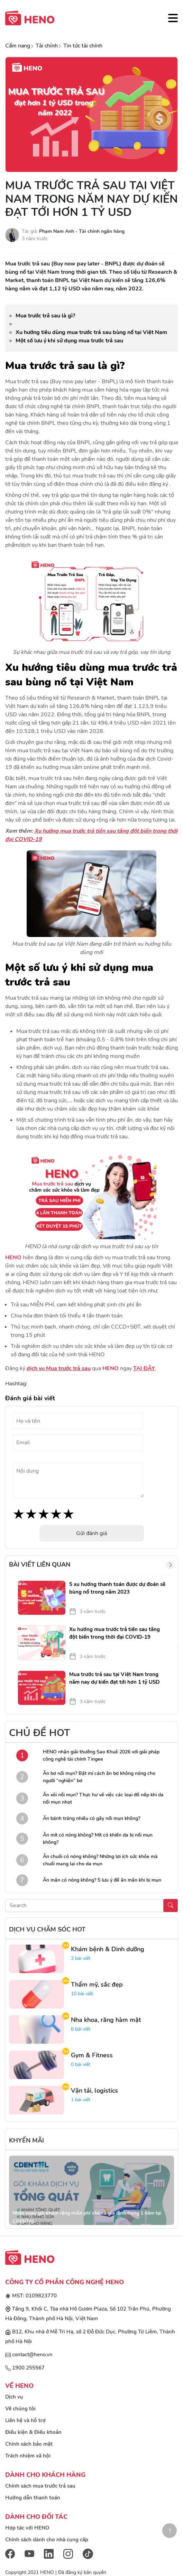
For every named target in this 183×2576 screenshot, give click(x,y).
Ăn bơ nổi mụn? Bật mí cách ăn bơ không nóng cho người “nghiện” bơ (99, 1777)
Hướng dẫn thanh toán (32, 2497)
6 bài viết (80, 2029)
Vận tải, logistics (94, 2090)
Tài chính (47, 46)
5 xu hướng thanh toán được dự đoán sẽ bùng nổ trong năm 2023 (117, 1588)
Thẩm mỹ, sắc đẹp (97, 1984)
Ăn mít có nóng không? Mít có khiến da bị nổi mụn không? (98, 1839)
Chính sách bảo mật (29, 2444)
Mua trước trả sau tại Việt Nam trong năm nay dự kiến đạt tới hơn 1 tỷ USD (114, 1678)
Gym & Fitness (92, 2055)
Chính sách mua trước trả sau (40, 2485)
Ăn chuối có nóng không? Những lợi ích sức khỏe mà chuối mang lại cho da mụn (100, 1860)
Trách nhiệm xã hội (28, 2455)
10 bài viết (82, 1993)
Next (179, 1642)
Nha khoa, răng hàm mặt (106, 2020)
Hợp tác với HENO (27, 2527)
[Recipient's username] (84, 1905)
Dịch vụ (14, 2396)
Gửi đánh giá (91, 1533)
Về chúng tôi (20, 2408)
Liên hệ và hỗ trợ (25, 2420)
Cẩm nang (17, 46)
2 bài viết (80, 1958)
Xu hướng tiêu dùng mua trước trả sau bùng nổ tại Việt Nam (91, 332)
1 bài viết (80, 2099)
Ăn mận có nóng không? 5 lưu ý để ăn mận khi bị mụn (102, 1880)
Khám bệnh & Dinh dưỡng (107, 1949)
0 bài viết (80, 2064)
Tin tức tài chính (82, 46)
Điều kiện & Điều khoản (33, 2432)
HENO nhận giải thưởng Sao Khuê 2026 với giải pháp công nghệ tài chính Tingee (101, 1755)
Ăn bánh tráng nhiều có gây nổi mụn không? (91, 1818)
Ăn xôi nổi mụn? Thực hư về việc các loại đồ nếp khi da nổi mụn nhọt (103, 1798)
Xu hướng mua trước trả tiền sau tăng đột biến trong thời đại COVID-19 (114, 1633)
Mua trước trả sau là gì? (45, 315)
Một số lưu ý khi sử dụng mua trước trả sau (69, 340)
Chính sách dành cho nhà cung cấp (46, 2539)
